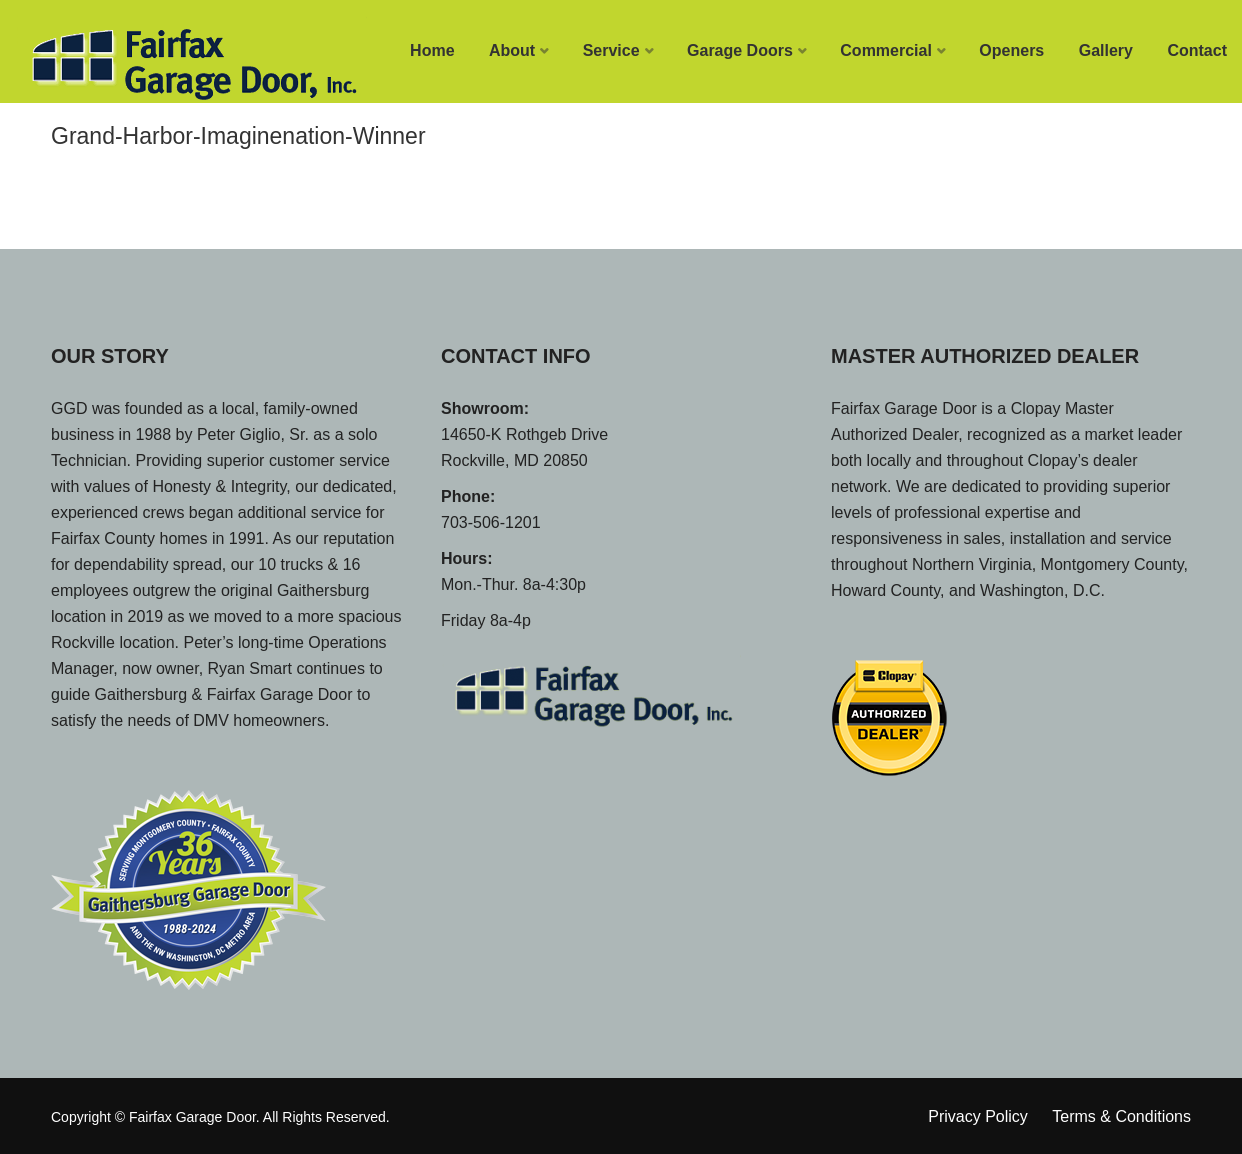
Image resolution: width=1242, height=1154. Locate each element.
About (512, 50)
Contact (1197, 50)
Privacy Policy (978, 1116)
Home (432, 50)
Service (611, 50)
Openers (1011, 50)
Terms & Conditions (1121, 1116)
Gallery (1106, 50)
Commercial (886, 50)
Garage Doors (740, 50)
